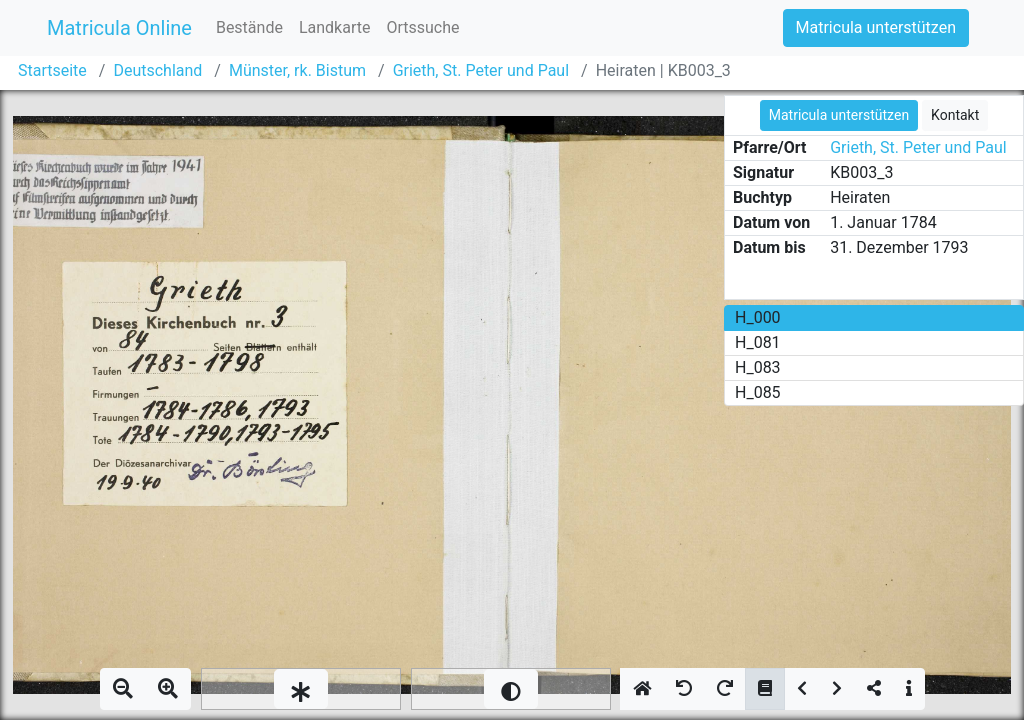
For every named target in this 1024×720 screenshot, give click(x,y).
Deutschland (157, 70)
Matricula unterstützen (876, 27)
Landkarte (335, 27)
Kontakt (955, 115)
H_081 (758, 342)
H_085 (758, 392)
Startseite (52, 70)
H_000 (758, 317)
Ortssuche (422, 27)
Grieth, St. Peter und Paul (481, 70)
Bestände (249, 27)
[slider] (301, 689)
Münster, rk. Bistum (297, 70)
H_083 (758, 367)
